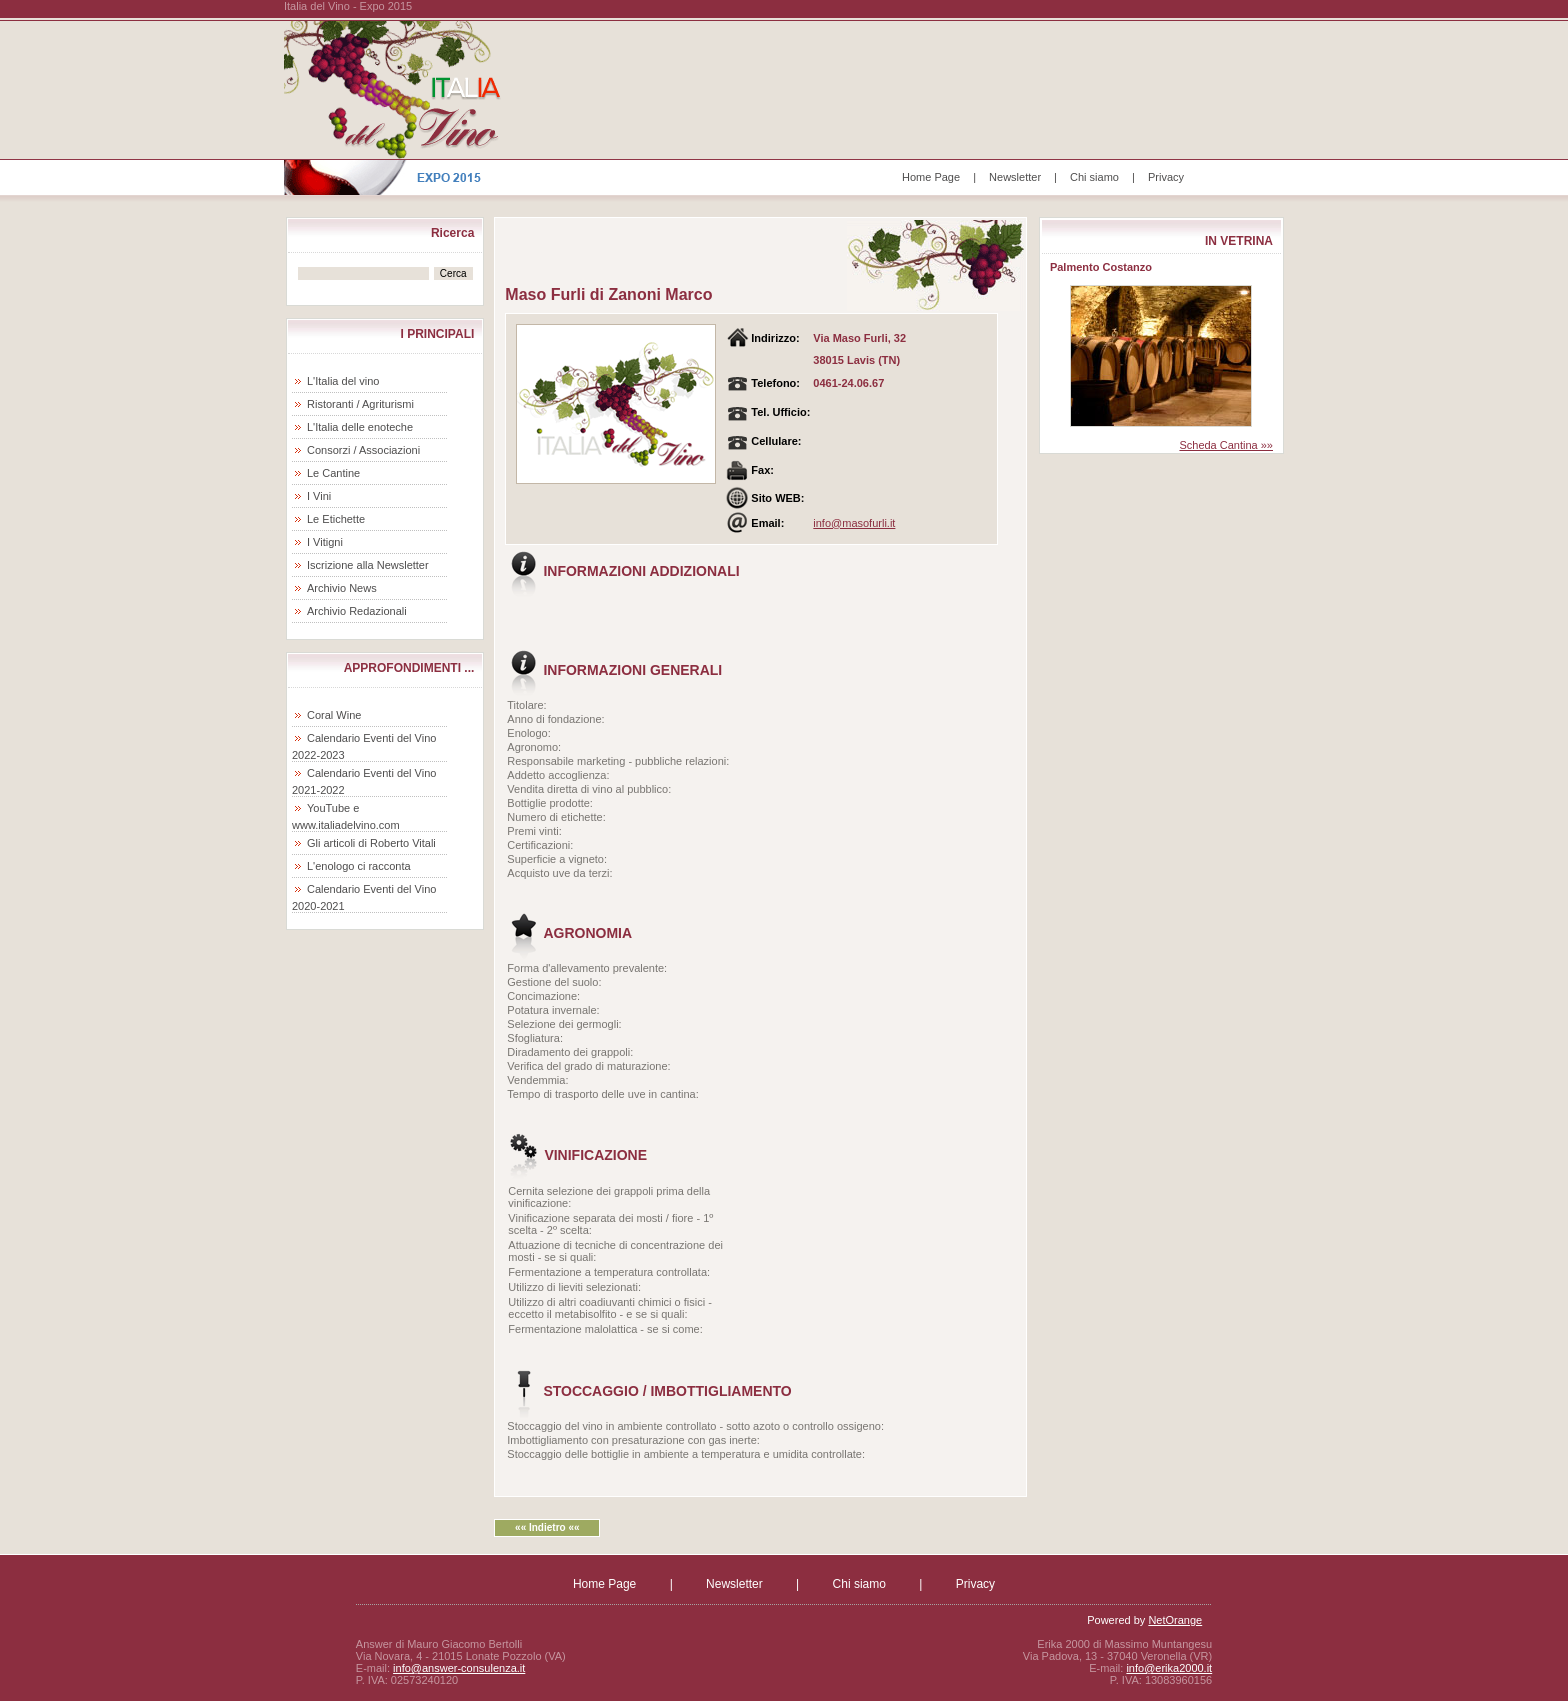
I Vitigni (325, 542)
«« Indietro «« (547, 1527)
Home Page (931, 177)
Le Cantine (333, 473)
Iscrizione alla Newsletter (368, 565)
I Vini (319, 496)
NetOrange (1175, 1620)
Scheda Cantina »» (1226, 445)
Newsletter (1015, 177)
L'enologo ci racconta (359, 866)
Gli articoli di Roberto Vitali (371, 843)
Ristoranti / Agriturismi (360, 404)
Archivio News (342, 588)
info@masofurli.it (854, 523)
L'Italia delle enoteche (360, 427)
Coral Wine (334, 715)
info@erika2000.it (1169, 1668)
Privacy (1166, 177)
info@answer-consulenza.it (459, 1668)
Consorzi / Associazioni (363, 450)
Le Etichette (336, 519)
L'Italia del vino (343, 381)
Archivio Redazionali (357, 611)
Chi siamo (1094, 177)
